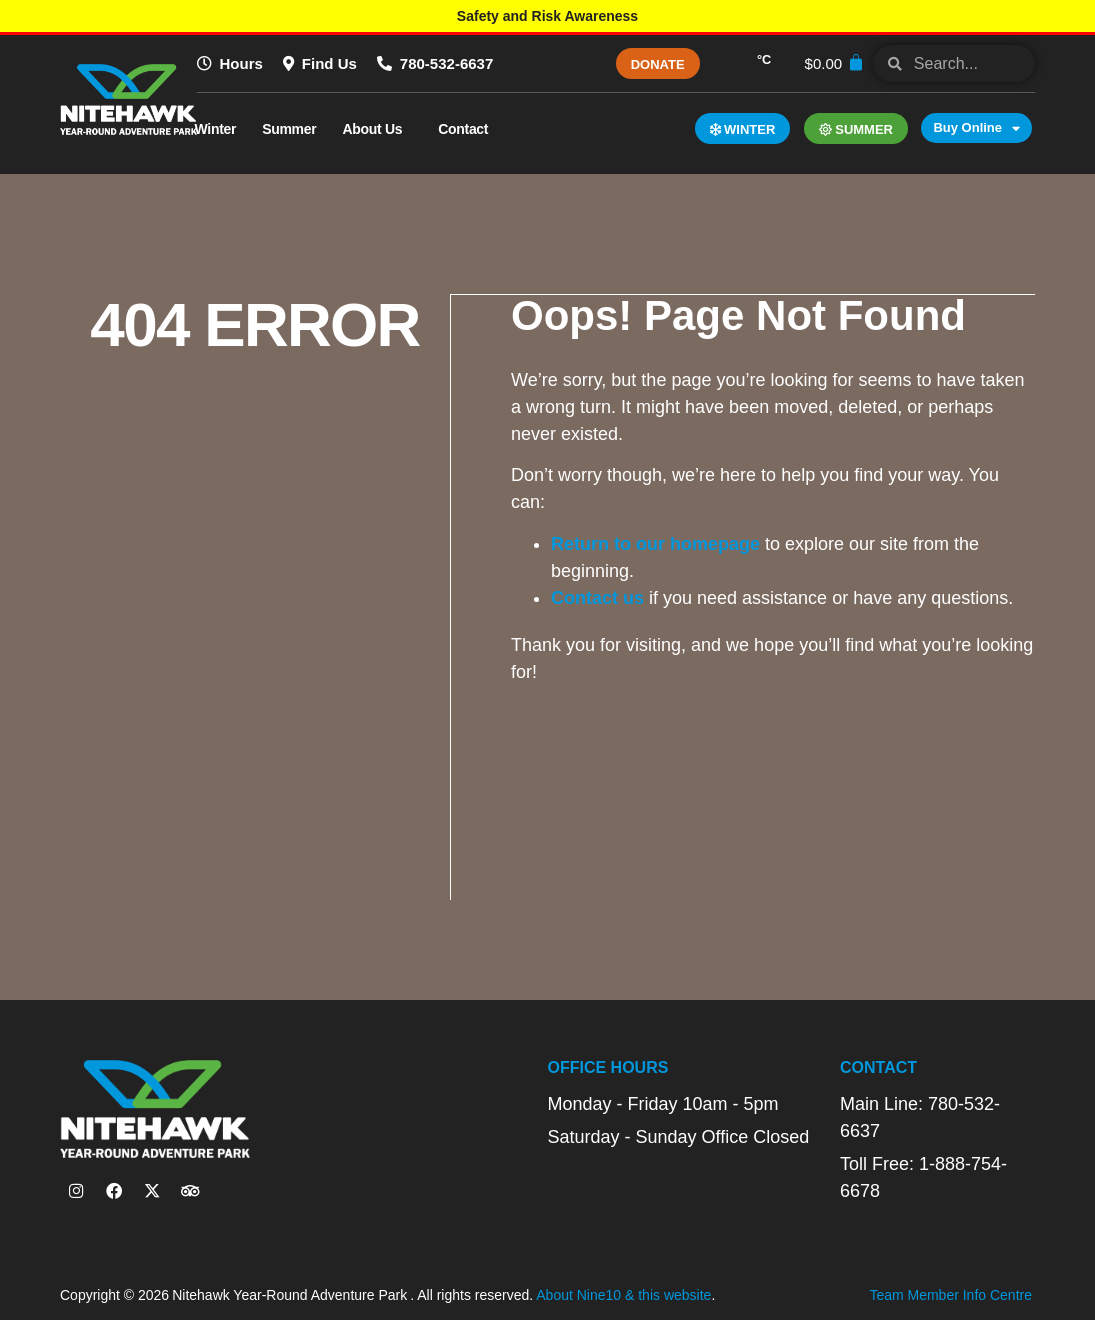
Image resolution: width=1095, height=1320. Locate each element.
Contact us (598, 597)
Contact (468, 129)
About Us (377, 129)
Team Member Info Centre (950, 1294)
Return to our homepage (656, 543)
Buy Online (976, 128)
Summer (289, 129)
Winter (216, 129)
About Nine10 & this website (623, 1294)
